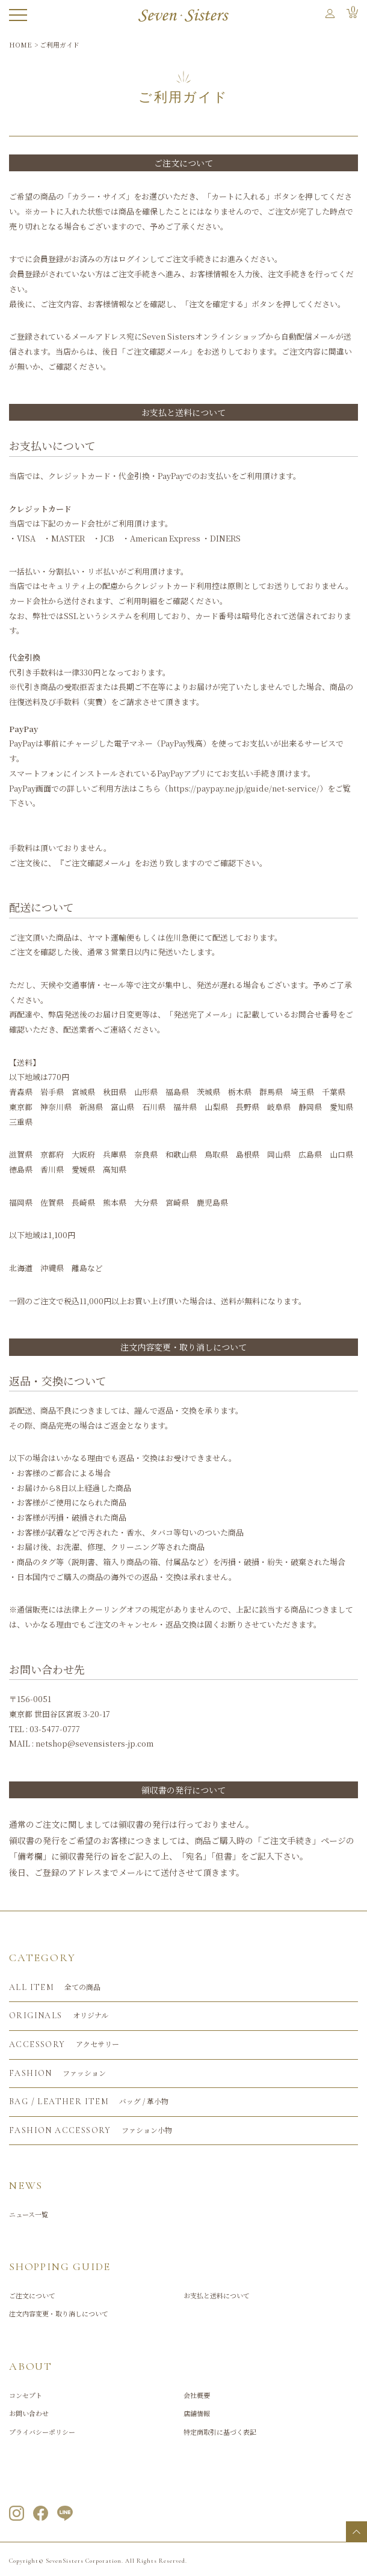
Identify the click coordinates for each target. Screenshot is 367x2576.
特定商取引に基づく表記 (220, 2432)
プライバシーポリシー (42, 2432)
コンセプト (25, 2395)
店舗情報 (197, 2413)
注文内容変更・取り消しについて (58, 2313)
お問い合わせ (29, 2413)
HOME (20, 44)
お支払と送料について (217, 2295)
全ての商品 (54, 1988)
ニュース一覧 (28, 2214)
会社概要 (197, 2395)
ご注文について (183, 162)
